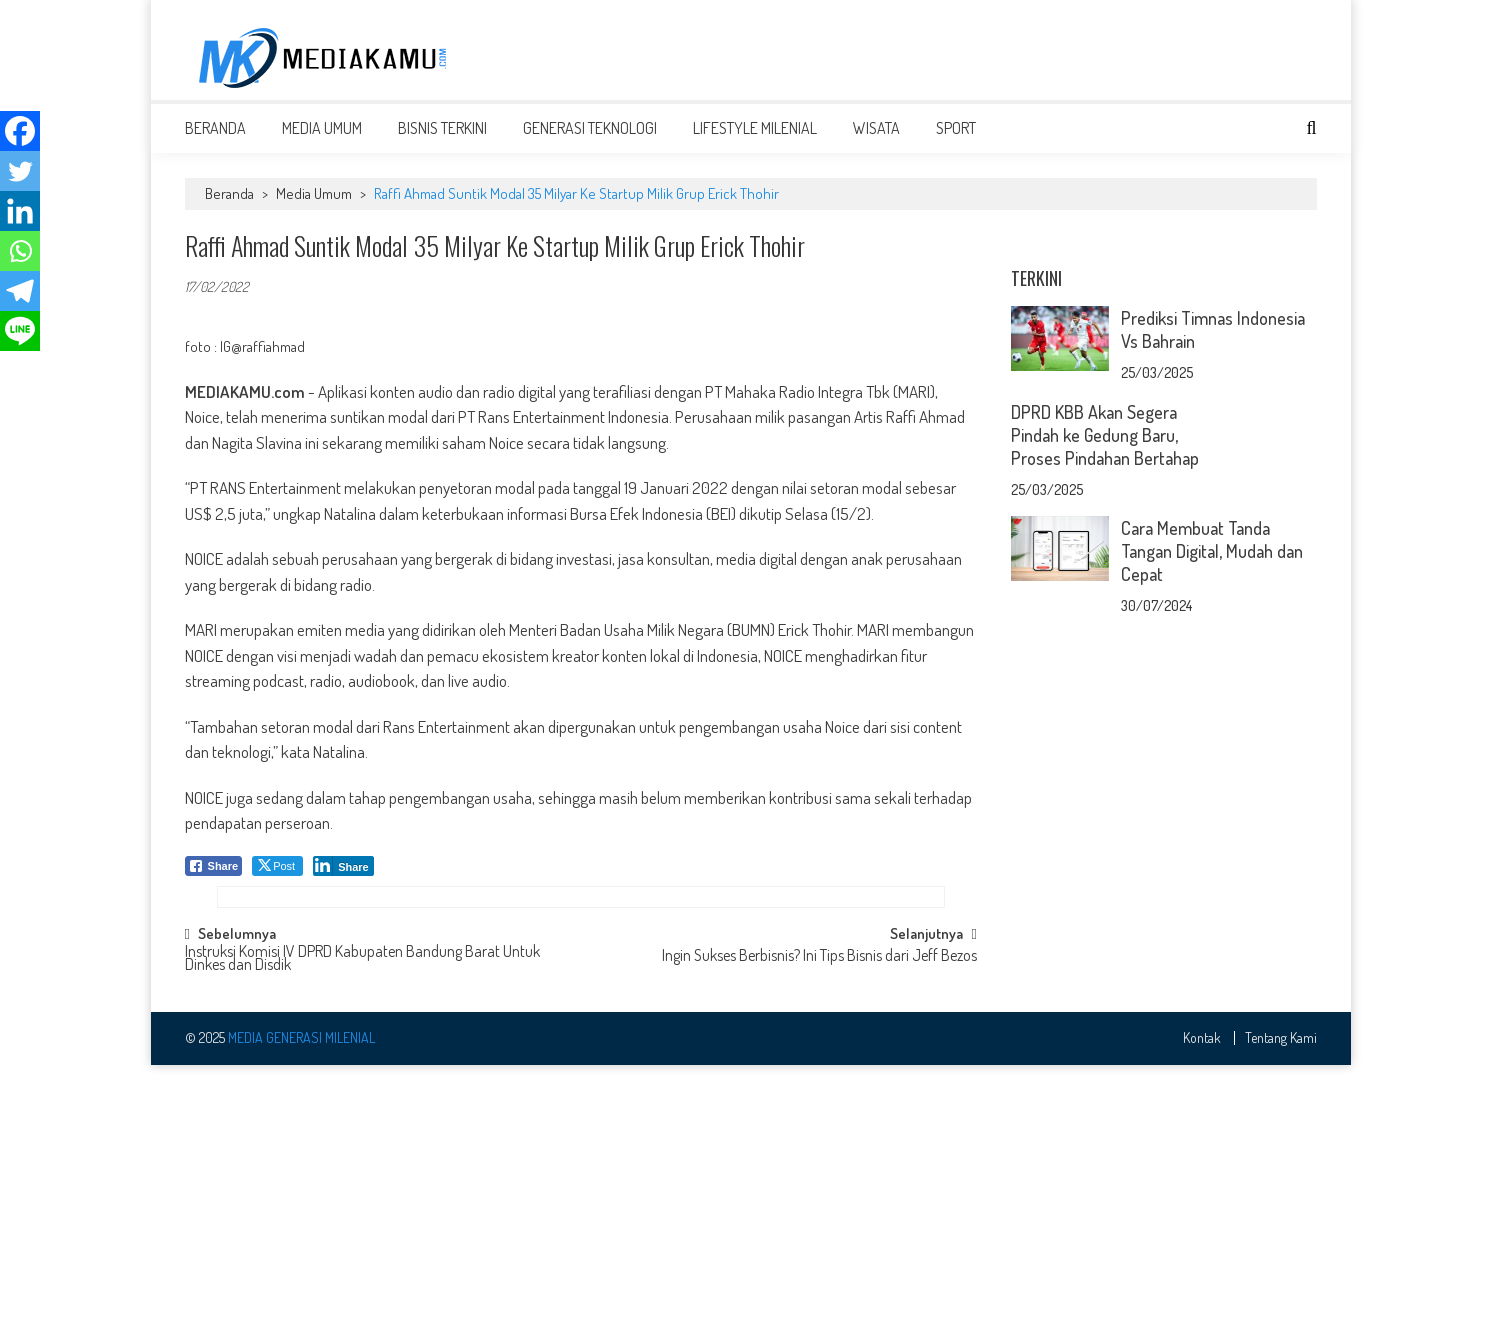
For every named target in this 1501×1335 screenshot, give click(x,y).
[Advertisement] (953, 57)
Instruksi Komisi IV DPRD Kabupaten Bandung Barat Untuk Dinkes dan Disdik (362, 1230)
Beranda (215, 142)
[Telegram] (20, 291)
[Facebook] (20, 131)
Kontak (1202, 1309)
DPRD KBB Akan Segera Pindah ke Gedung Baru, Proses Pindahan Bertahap (1105, 699)
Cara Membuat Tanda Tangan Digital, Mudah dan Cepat (1212, 815)
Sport (956, 142)
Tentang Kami (1281, 1309)
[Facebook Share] (214, 880)
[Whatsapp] (20, 251)
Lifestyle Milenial (755, 142)
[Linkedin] (20, 211)
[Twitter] (20, 171)
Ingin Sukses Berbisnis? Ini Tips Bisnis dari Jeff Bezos (819, 1228)
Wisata (876, 142)
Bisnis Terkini (442, 142)
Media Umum (322, 142)
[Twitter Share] (277, 880)
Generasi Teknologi (590, 142)
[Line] (20, 331)
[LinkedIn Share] (343, 880)
